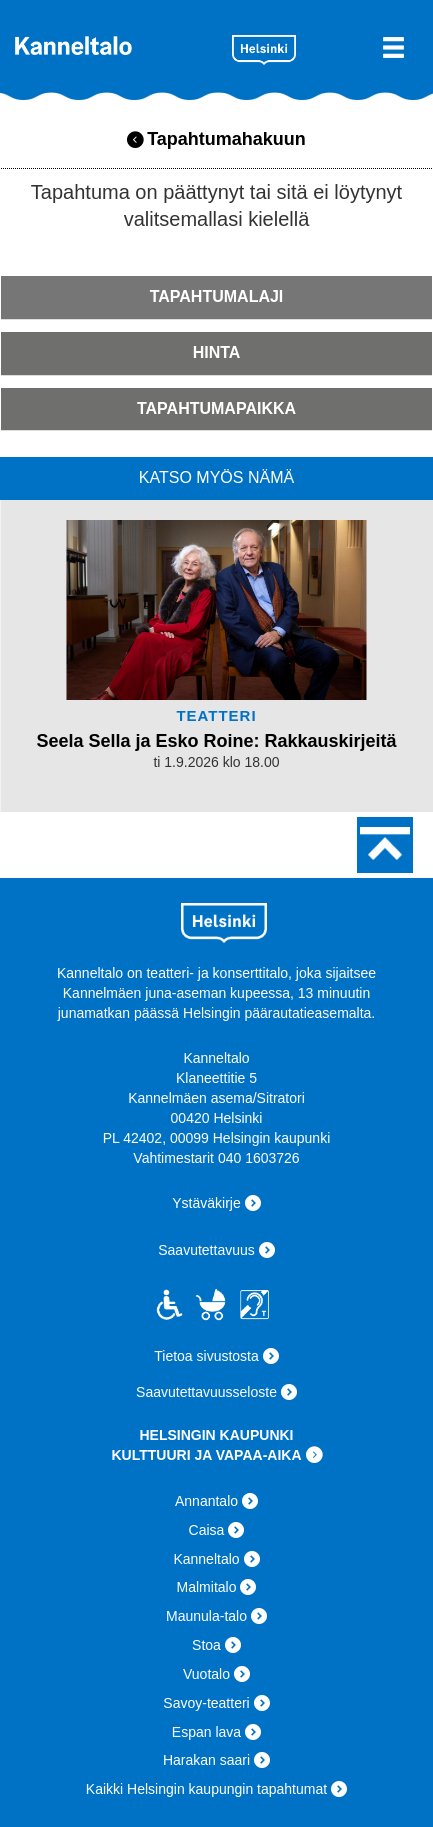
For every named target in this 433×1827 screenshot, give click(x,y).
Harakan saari (206, 1760)
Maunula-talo (206, 1616)
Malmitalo (207, 1587)
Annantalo (206, 1501)
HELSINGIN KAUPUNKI (216, 1435)
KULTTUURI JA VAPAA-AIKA (206, 1455)
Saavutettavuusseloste (206, 1392)
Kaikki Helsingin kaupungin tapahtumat (206, 1789)
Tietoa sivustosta (206, 1356)
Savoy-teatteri (206, 1703)
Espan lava (206, 1732)
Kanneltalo (116, 45)
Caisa (207, 1530)
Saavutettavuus (206, 1250)
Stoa (206, 1645)
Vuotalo (206, 1674)
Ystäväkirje (206, 1203)
